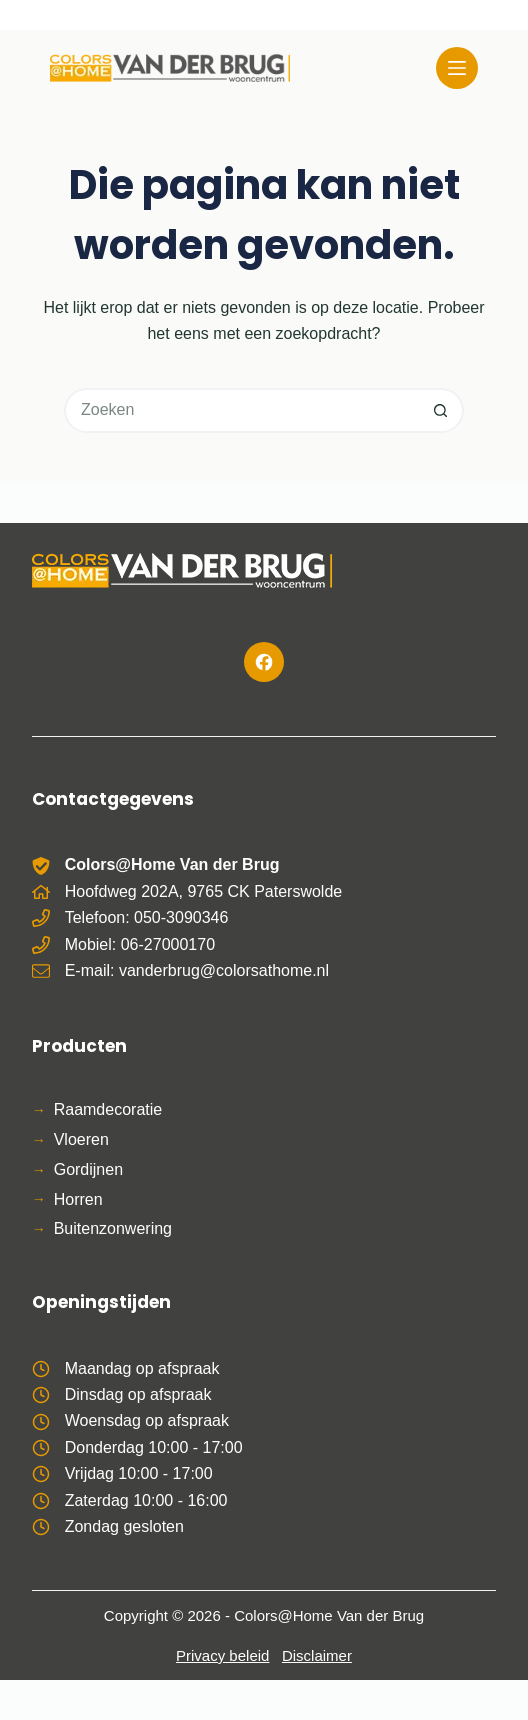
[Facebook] (264, 662)
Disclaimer (317, 1655)
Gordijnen (88, 1169)
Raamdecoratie (108, 1109)
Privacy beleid (222, 1655)
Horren (78, 1199)
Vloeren (81, 1139)
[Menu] (457, 68)
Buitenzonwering (113, 1228)
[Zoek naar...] (241, 410)
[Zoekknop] (441, 410)
